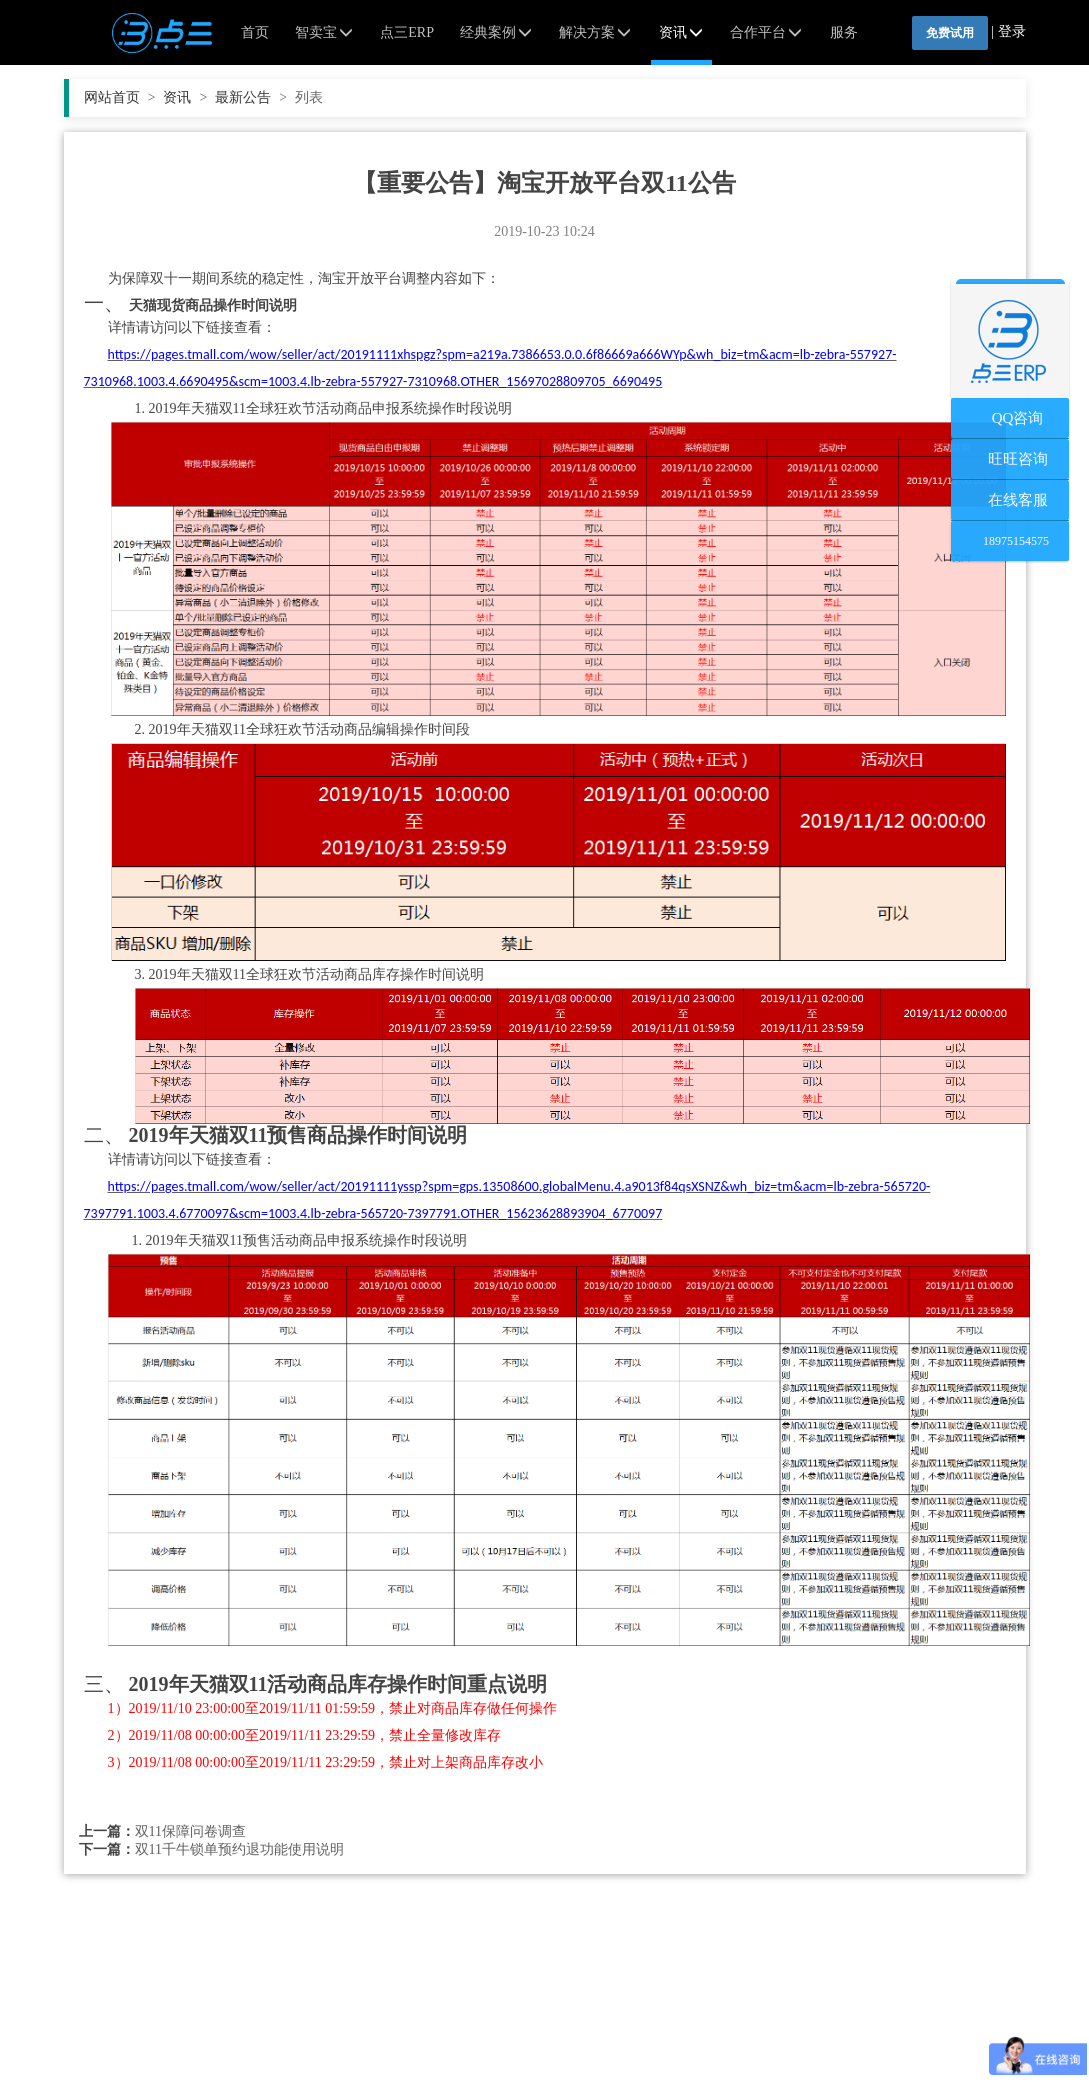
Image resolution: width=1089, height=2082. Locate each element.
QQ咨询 (1010, 418)
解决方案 (596, 32)
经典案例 (497, 32)
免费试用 (950, 33)
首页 (255, 32)
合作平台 (767, 32)
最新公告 (251, 97)
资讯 (682, 32)
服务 (844, 32)
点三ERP (407, 32)
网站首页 (120, 97)
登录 (1012, 31)
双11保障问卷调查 (190, 1831)
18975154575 (1010, 541)
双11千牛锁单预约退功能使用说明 (239, 1849)
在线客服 (1010, 500)
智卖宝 (325, 32)
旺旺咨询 (1010, 459)
